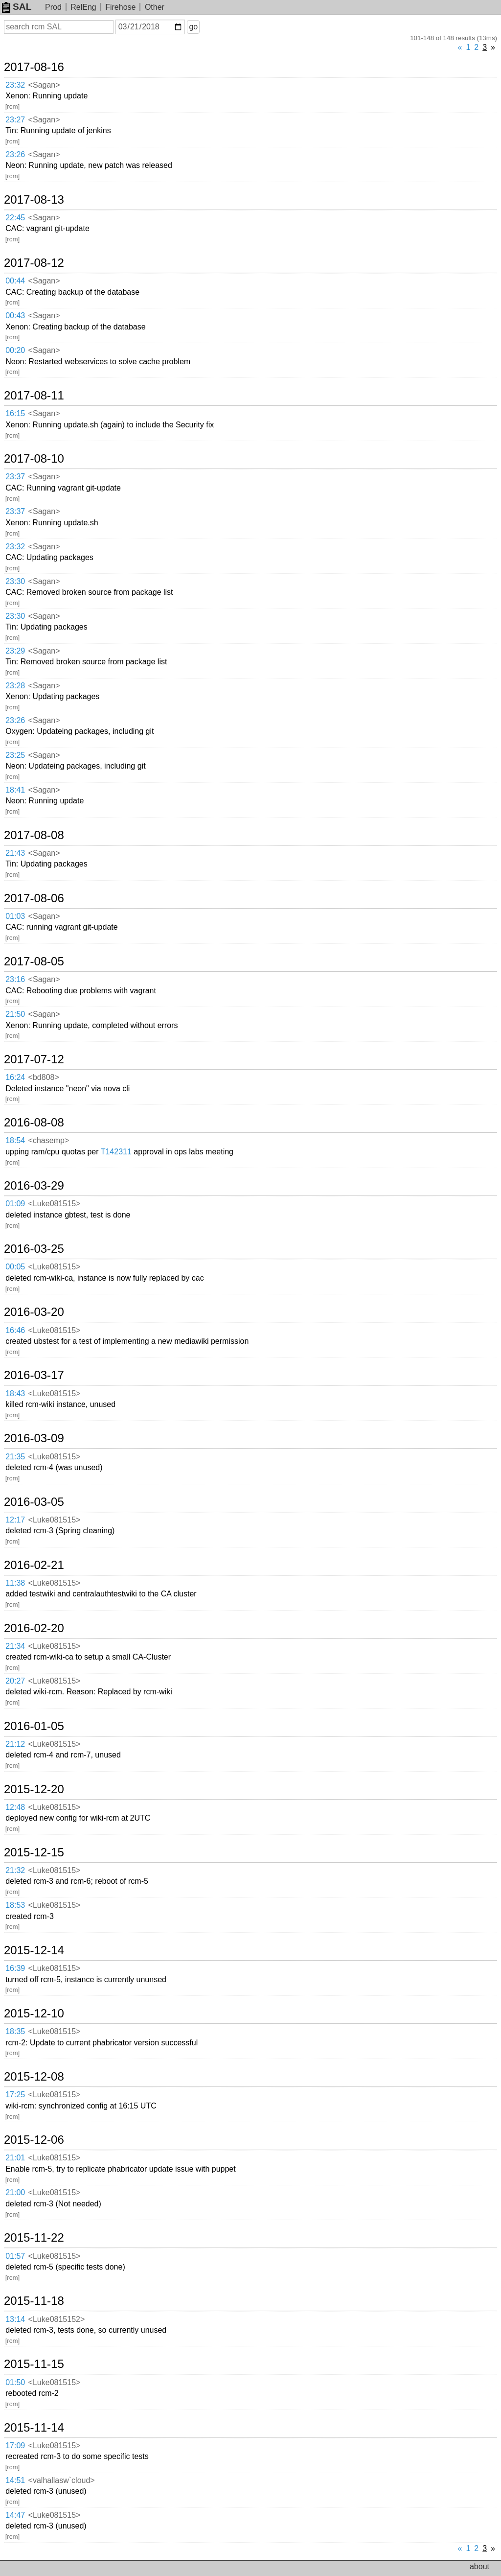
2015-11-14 (34, 2428)
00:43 (15, 315)
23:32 (15, 85)
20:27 (15, 1681)
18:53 (15, 1905)
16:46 (15, 1330)
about (479, 2566)
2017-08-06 (34, 898)
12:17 (15, 1520)
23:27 (15, 120)
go (193, 27)
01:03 (15, 916)
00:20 (15, 350)
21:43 (15, 853)
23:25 (15, 755)
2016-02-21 (34, 1565)
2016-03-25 (34, 1249)
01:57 (15, 2256)
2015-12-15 (34, 1852)
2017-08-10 (34, 459)
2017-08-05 (34, 961)
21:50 (15, 1014)
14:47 (15, 2515)
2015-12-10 (34, 2013)
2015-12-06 (34, 2140)
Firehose (120, 7)
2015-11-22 (34, 2238)
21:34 (15, 1646)
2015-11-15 (34, 2364)
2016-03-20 (34, 1312)
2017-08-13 (34, 200)
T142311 (116, 1151)
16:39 (15, 1968)
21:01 (15, 2158)
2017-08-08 (34, 835)
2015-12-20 (34, 1789)
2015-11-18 (34, 2301)
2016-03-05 (34, 1502)
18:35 (15, 2031)
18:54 (15, 1140)
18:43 (15, 1393)
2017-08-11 (34, 395)
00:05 (15, 1267)
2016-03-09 (34, 1438)
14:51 (15, 2480)
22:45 (15, 217)
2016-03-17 (34, 1375)
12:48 (15, 1807)
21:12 (15, 1744)
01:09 (15, 1203)
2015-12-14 (34, 1950)
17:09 (15, 2445)
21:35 (15, 1456)
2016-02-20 (34, 1628)
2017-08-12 (34, 263)
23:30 (15, 581)
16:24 (15, 1077)
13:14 (15, 2319)
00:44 (15, 281)
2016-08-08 (34, 1122)
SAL (16, 6)
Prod (53, 7)
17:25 (15, 2094)
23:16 (15, 979)
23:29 (15, 651)
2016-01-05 (34, 1726)
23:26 (15, 154)
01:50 (15, 2382)
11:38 (15, 1583)
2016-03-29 (34, 1186)
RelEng (83, 7)
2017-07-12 (34, 1059)
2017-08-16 (34, 67)
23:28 (15, 685)
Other (154, 7)
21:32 (15, 1870)
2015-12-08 (34, 2077)
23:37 (15, 476)
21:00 (15, 2192)
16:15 (15, 413)
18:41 (15, 790)
